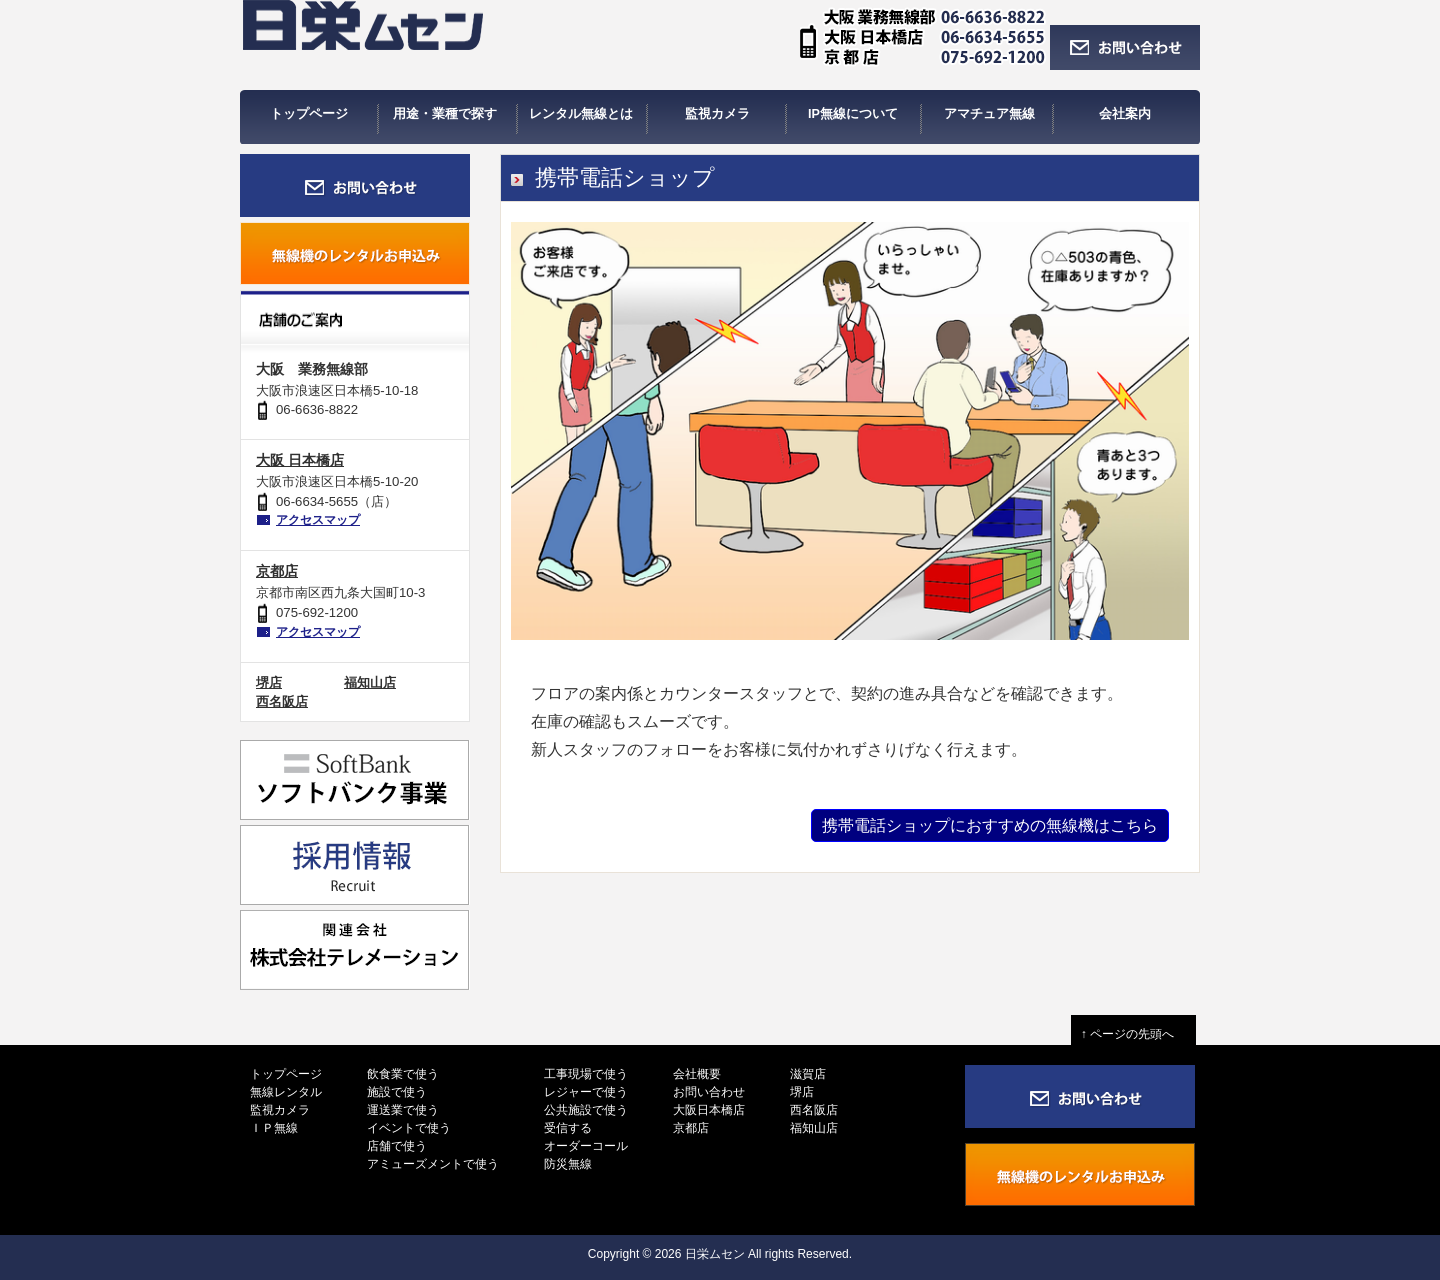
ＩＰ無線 (274, 1128)
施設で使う (397, 1092)
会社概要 (697, 1074)
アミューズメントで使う (433, 1164)
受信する (568, 1128)
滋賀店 (808, 1074)
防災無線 (568, 1164)
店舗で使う (397, 1146)
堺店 (269, 682)
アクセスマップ (318, 520)
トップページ (286, 1074)
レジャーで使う (586, 1092)
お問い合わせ (709, 1092)
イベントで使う (409, 1128)
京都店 (277, 571)
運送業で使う (403, 1110)
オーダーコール (586, 1146)
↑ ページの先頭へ (1133, 1034)
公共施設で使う (586, 1110)
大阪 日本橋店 (300, 460)
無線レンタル (286, 1092)
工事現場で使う (586, 1074)
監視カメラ (280, 1110)
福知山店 (370, 682)
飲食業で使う (403, 1074)
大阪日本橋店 (709, 1110)
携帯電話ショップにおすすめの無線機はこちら (990, 825)
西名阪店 (282, 701)
